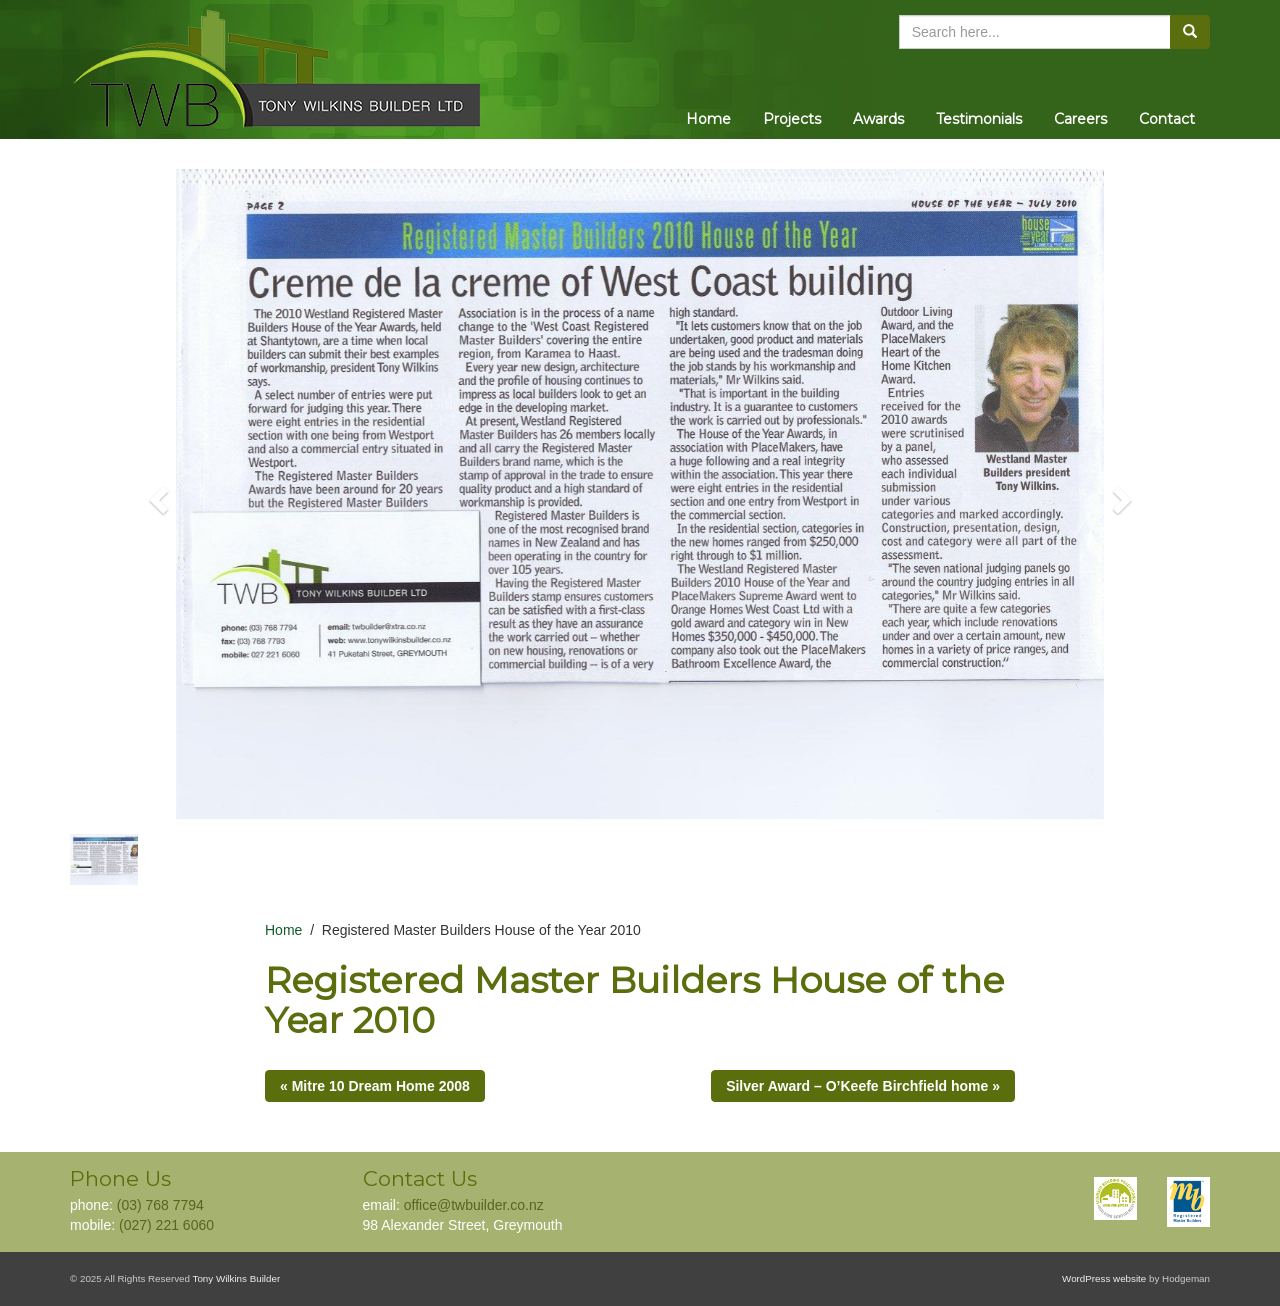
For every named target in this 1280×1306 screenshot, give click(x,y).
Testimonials (979, 119)
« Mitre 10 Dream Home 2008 (375, 1086)
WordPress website (1104, 1278)
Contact (1167, 119)
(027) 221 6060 (166, 1225)
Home (708, 119)
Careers (1080, 119)
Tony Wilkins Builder (237, 1278)
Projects (792, 119)
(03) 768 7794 (160, 1205)
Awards (878, 119)
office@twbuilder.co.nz (474, 1205)
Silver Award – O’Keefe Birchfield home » (863, 1086)
